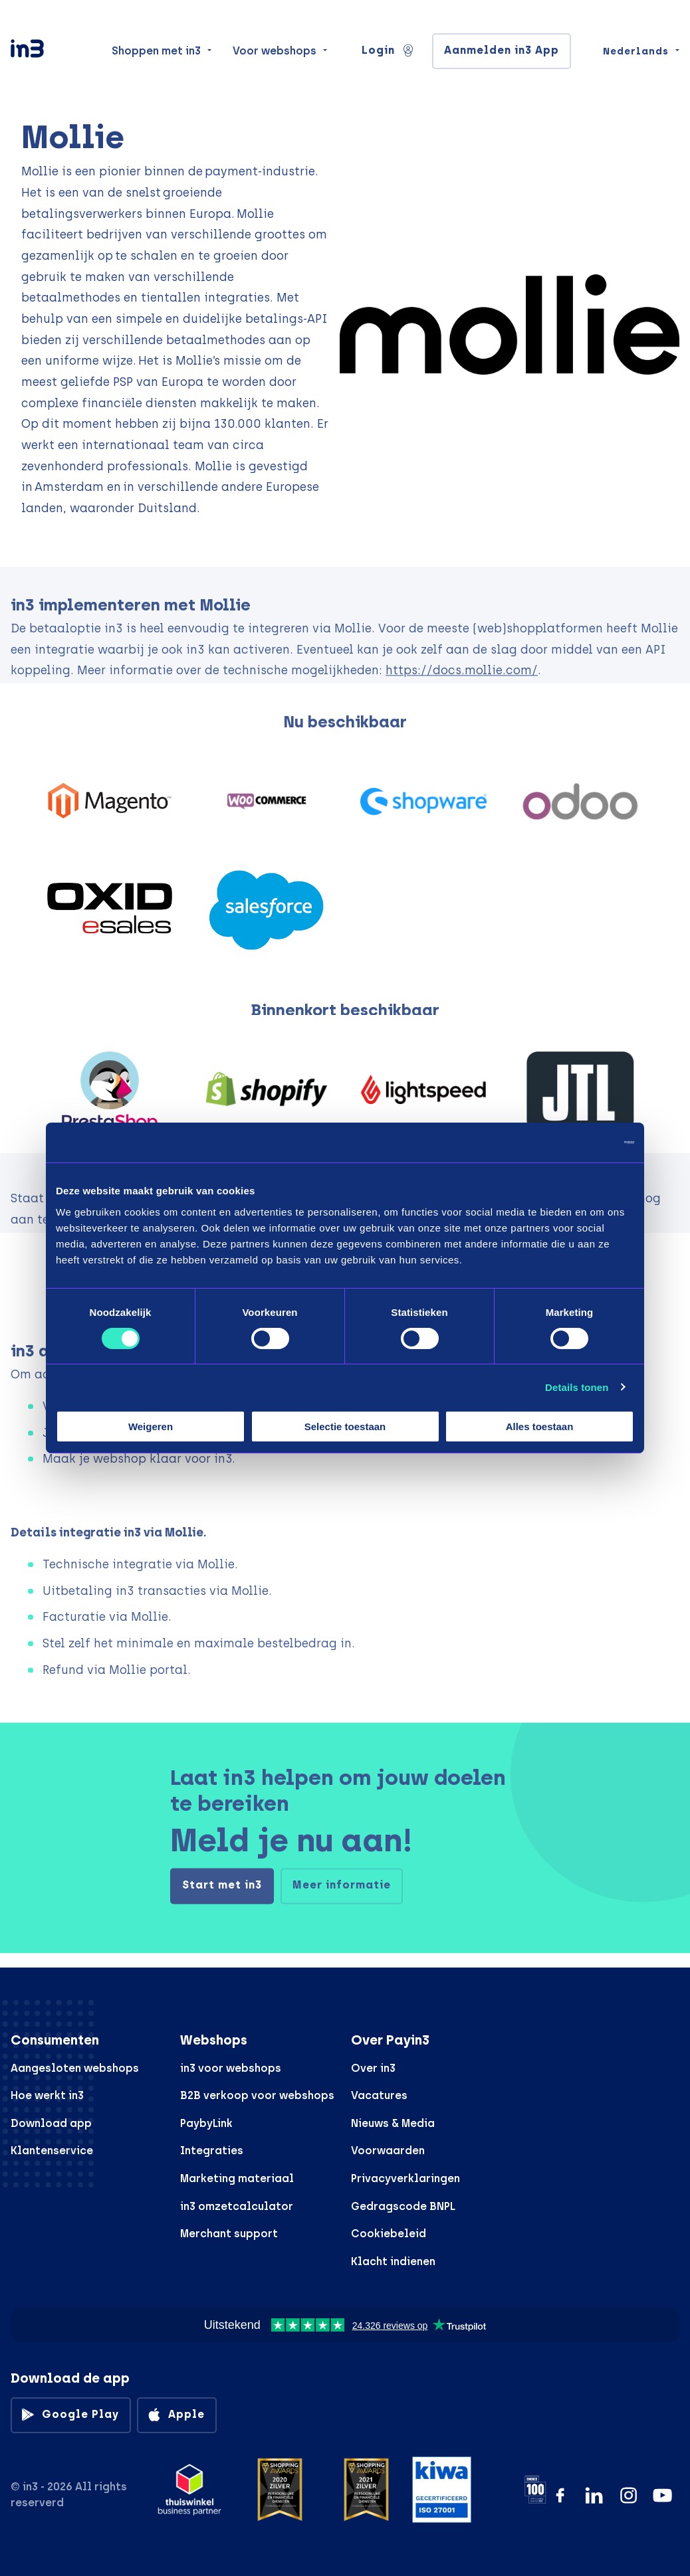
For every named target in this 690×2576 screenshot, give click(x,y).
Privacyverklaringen (405, 2178)
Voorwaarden (388, 2150)
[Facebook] (560, 2495)
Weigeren (150, 1426)
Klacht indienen (393, 2261)
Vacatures (379, 2095)
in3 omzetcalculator (236, 2206)
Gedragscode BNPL (403, 2206)
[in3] (50, 54)
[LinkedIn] (594, 2495)
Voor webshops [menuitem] (274, 54)
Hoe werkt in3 (47, 2095)
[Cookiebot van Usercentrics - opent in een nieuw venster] (576, 1142)
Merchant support (229, 2233)
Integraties (211, 2150)
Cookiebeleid (388, 2233)
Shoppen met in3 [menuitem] (156, 54)
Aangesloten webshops (75, 2068)
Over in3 (373, 2068)
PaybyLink (206, 2123)
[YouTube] (662, 2495)
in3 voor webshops (230, 2068)
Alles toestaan (540, 1426)
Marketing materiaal (237, 2178)
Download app (51, 2123)
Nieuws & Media (393, 2123)
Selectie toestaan (345, 1426)
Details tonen (576, 1387)
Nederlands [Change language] (636, 54)
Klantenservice (52, 2150)
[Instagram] (628, 2495)
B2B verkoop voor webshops (257, 2095)
